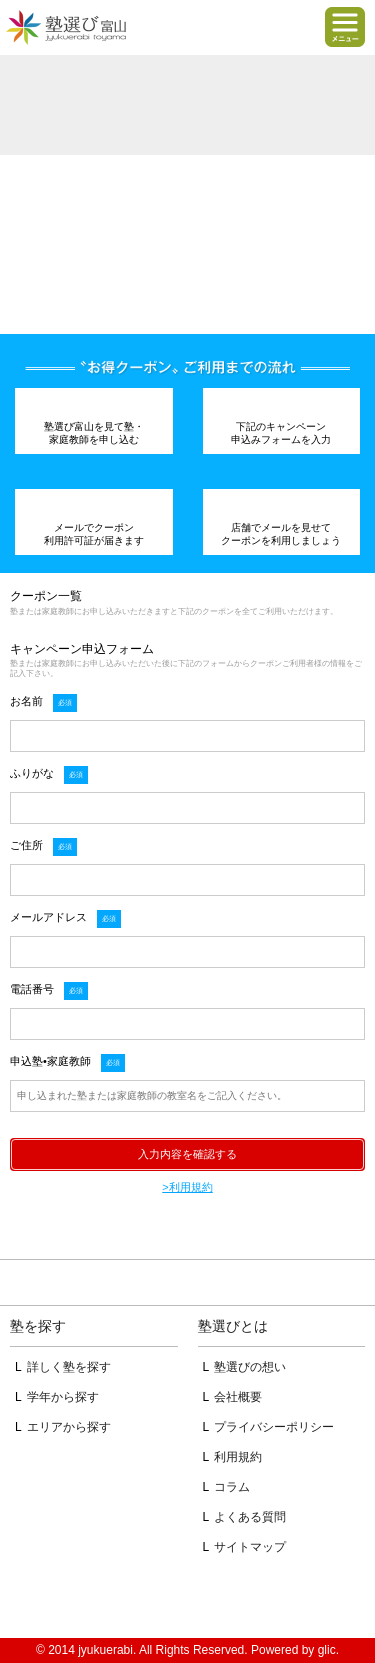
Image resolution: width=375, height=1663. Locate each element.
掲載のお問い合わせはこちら (187, 1597)
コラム (232, 1487)
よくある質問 (250, 1517)
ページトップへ (187, 1283)
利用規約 (238, 1457)
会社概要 (238, 1397)
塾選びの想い (250, 1367)
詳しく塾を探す (69, 1367)
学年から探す (63, 1397)
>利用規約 (187, 1187)
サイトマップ (250, 1547)
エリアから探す (69, 1427)
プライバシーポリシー (274, 1427)
